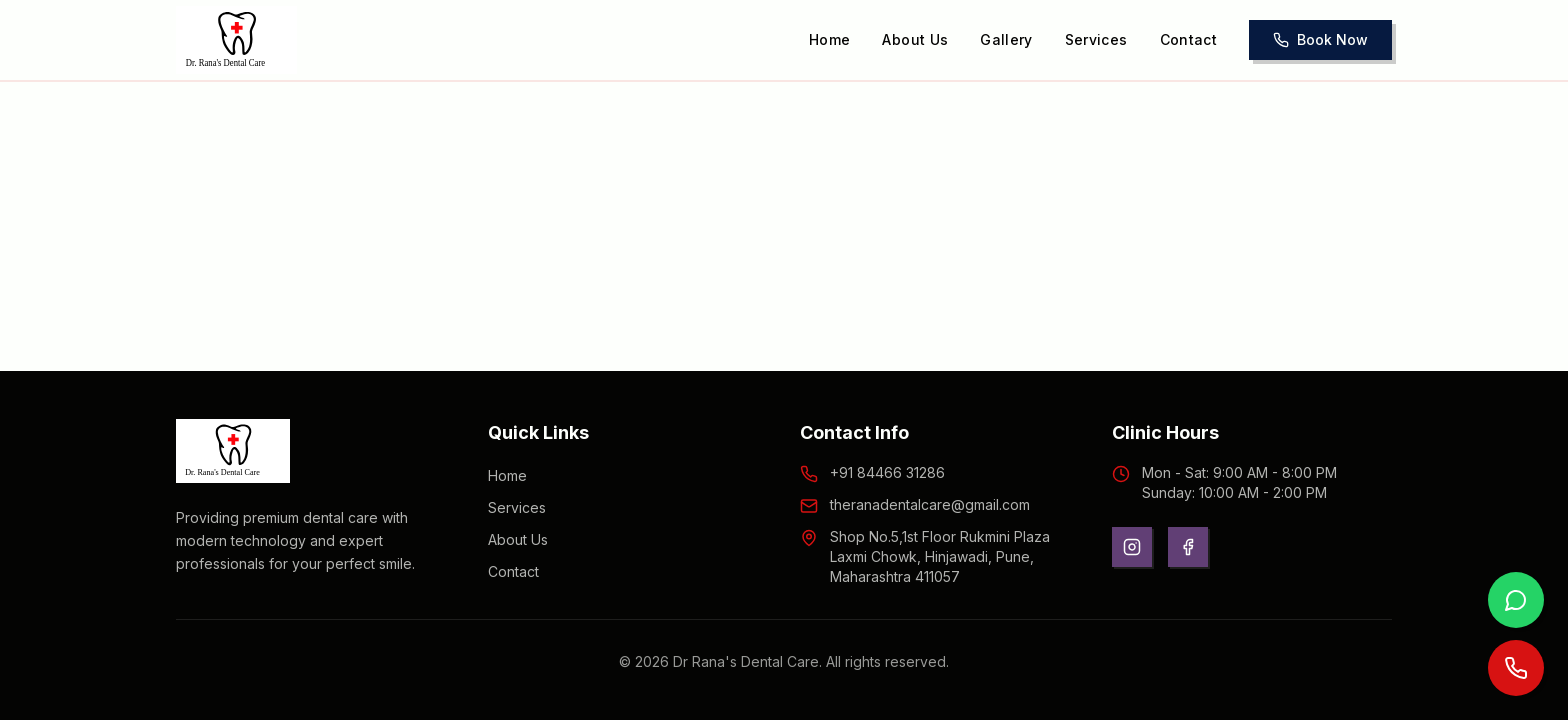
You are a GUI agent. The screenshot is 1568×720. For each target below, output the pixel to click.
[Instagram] (1132, 547)
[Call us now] (1516, 668)
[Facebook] (1188, 547)
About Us (915, 39)
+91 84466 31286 (887, 472)
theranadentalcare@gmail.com (930, 504)
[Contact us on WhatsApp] (1516, 600)
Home (829, 39)
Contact (1188, 39)
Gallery (1006, 39)
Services (1096, 39)
